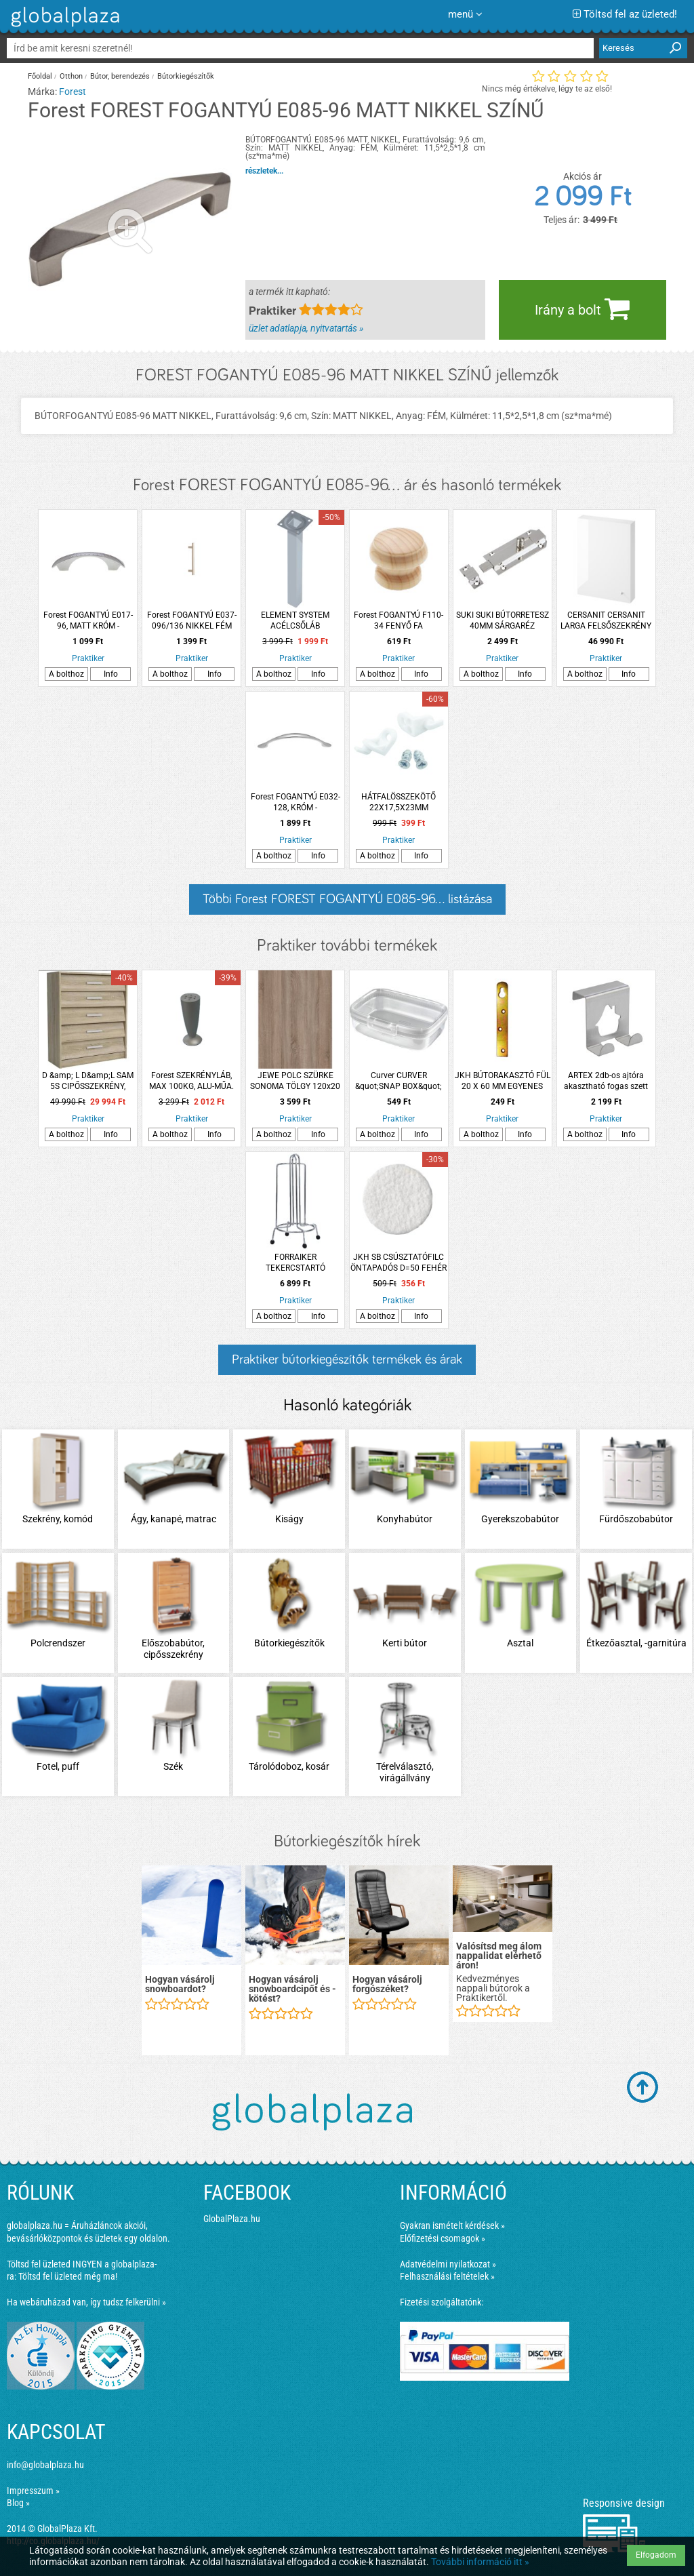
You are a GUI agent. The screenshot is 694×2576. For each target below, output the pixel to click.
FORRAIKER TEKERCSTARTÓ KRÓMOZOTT (295, 1262)
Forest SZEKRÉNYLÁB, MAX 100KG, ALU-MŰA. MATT (191, 1081)
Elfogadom (656, 2555)
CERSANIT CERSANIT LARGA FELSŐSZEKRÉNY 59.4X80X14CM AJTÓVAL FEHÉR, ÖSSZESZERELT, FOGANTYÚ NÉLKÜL (606, 620)
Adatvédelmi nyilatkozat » (448, 2264)
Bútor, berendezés (120, 76)
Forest (72, 91)
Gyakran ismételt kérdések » (452, 2225)
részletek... (264, 171)
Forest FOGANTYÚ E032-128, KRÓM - (295, 802)
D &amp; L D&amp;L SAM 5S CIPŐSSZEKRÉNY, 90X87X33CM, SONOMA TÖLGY (88, 1081)
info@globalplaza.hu (45, 2464)
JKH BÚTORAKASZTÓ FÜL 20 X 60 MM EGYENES (502, 1081)
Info (111, 674)
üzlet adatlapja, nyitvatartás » (306, 328)
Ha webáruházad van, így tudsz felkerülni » (86, 2302)
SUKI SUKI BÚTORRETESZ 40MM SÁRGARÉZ (502, 620)
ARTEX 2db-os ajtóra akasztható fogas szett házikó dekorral (606, 1081)
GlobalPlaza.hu (231, 2218)
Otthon (71, 76)
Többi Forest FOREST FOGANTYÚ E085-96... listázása (347, 899)
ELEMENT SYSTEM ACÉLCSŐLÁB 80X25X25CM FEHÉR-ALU (295, 620)
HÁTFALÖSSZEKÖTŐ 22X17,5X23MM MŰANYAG (398, 802)
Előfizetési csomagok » (442, 2238)
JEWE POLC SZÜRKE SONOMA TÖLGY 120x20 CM (295, 1081)
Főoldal (40, 76)
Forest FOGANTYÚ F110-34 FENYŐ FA (398, 620)
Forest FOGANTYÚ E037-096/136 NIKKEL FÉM (192, 620)
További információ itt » (480, 2561)
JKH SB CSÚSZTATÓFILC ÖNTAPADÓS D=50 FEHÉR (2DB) (398, 1262)
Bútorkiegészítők (185, 76)
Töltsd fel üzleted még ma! (67, 2276)
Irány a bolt (582, 308)
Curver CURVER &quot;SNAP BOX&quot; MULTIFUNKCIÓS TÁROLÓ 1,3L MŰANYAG (398, 1081)
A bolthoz (66, 674)
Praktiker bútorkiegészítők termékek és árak (347, 1359)
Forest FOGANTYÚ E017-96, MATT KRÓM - (88, 620)
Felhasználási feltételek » (447, 2276)
